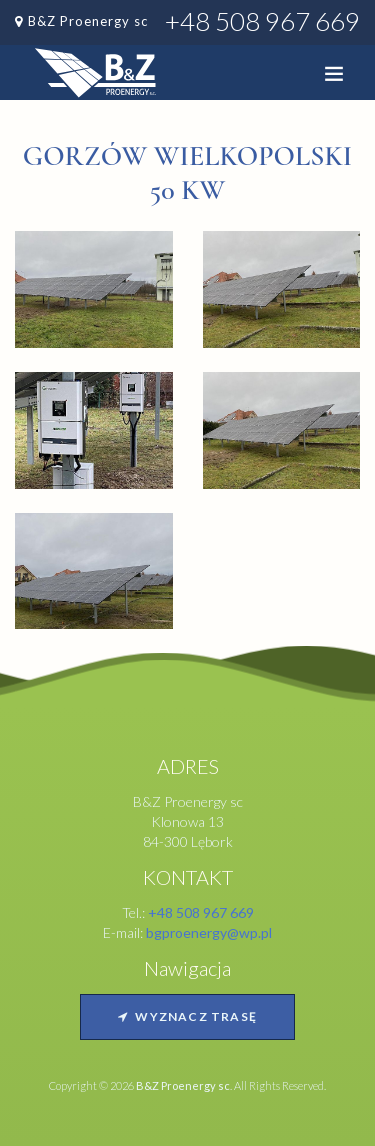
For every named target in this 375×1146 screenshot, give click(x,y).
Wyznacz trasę (187, 1016)
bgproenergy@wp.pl (209, 932)
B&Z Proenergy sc (88, 21)
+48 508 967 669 (262, 21)
